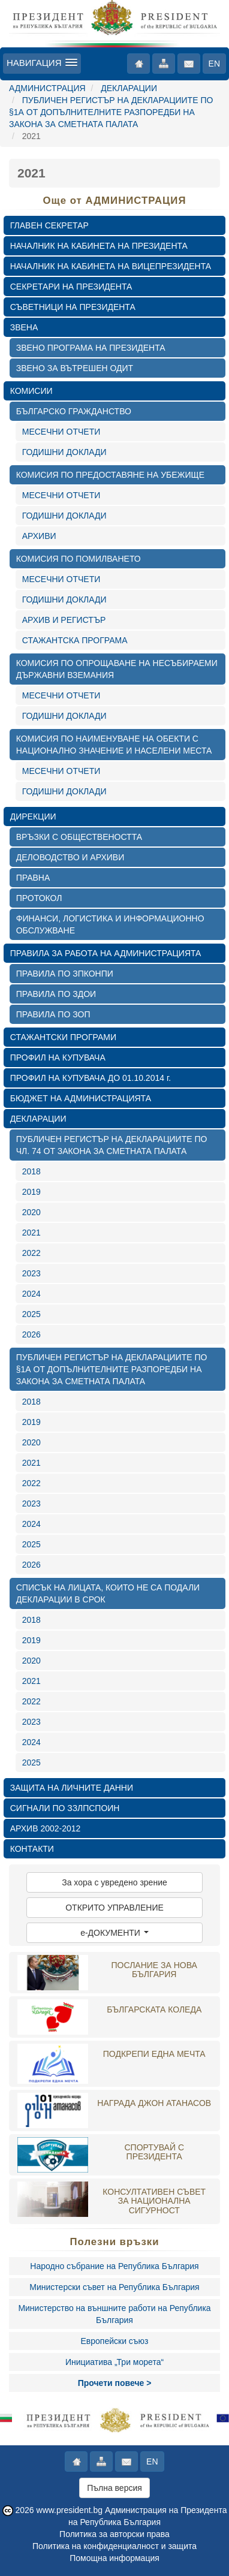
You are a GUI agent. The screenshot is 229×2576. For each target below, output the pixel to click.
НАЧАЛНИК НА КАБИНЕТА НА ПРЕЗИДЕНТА (99, 246)
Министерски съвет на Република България (114, 2287)
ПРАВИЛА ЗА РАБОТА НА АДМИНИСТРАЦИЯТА (105, 953)
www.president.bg (70, 2510)
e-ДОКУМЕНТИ (114, 1933)
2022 (31, 1253)
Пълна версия (114, 2488)
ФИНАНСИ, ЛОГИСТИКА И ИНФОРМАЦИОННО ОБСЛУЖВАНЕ (110, 924)
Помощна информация (114, 2558)
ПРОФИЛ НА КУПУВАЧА (58, 1057)
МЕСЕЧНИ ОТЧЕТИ (61, 431)
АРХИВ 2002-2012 (45, 1828)
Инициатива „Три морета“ (114, 2362)
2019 (31, 1192)
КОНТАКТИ (32, 1849)
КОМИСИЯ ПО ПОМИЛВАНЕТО (78, 559)
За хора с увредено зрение (114, 1882)
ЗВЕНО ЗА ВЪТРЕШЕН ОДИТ (74, 368)
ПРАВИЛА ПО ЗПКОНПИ (64, 973)
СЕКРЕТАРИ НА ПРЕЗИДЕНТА (71, 286)
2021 (31, 1232)
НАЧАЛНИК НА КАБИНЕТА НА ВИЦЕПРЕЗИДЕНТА (110, 266)
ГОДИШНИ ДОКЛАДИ (64, 452)
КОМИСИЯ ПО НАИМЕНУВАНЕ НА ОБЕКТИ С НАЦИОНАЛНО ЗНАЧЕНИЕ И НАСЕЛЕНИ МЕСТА (114, 744)
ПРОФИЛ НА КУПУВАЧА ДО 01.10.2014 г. (90, 1078)
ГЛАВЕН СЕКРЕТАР (49, 225)
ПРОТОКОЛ (39, 898)
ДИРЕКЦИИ (33, 816)
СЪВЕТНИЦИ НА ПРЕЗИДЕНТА (72, 307)
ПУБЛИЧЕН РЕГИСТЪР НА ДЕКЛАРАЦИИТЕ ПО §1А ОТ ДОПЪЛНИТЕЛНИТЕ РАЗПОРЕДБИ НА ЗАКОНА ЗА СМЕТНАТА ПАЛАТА (111, 112)
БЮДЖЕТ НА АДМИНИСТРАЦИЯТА (80, 1098)
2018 (31, 1171)
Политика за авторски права (114, 2534)
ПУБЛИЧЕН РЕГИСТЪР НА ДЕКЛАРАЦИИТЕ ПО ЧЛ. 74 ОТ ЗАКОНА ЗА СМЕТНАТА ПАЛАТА (111, 1145)
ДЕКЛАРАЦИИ (129, 88)
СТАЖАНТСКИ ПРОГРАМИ (63, 1037)
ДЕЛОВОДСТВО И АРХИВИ (70, 857)
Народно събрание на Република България (114, 2266)
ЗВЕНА (24, 327)
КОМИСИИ (31, 391)
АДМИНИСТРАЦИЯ (47, 88)
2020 (31, 1212)
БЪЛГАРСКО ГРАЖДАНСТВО (73, 411)
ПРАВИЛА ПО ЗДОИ (56, 994)
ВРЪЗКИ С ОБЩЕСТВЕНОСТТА (79, 837)
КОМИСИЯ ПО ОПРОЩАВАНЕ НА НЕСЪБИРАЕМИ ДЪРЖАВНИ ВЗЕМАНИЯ (117, 669)
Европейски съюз (114, 2341)
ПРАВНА (33, 877)
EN (214, 63)
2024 (31, 1293)
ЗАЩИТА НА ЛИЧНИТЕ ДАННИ (71, 1787)
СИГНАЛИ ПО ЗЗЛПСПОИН (65, 1808)
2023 (31, 1273)
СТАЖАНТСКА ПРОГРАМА (75, 640)
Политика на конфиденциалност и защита (114, 2546)
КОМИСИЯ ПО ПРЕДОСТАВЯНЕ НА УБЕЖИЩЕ (110, 475)
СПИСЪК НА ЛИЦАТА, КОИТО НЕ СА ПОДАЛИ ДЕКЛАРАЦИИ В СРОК (108, 1593)
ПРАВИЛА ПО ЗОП (53, 1014)
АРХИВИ (39, 536)
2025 (31, 1314)
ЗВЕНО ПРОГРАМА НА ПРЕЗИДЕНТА (90, 347)
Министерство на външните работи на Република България (114, 2314)
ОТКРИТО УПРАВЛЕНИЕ (114, 1907)
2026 (31, 1334)
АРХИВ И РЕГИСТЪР (64, 620)
